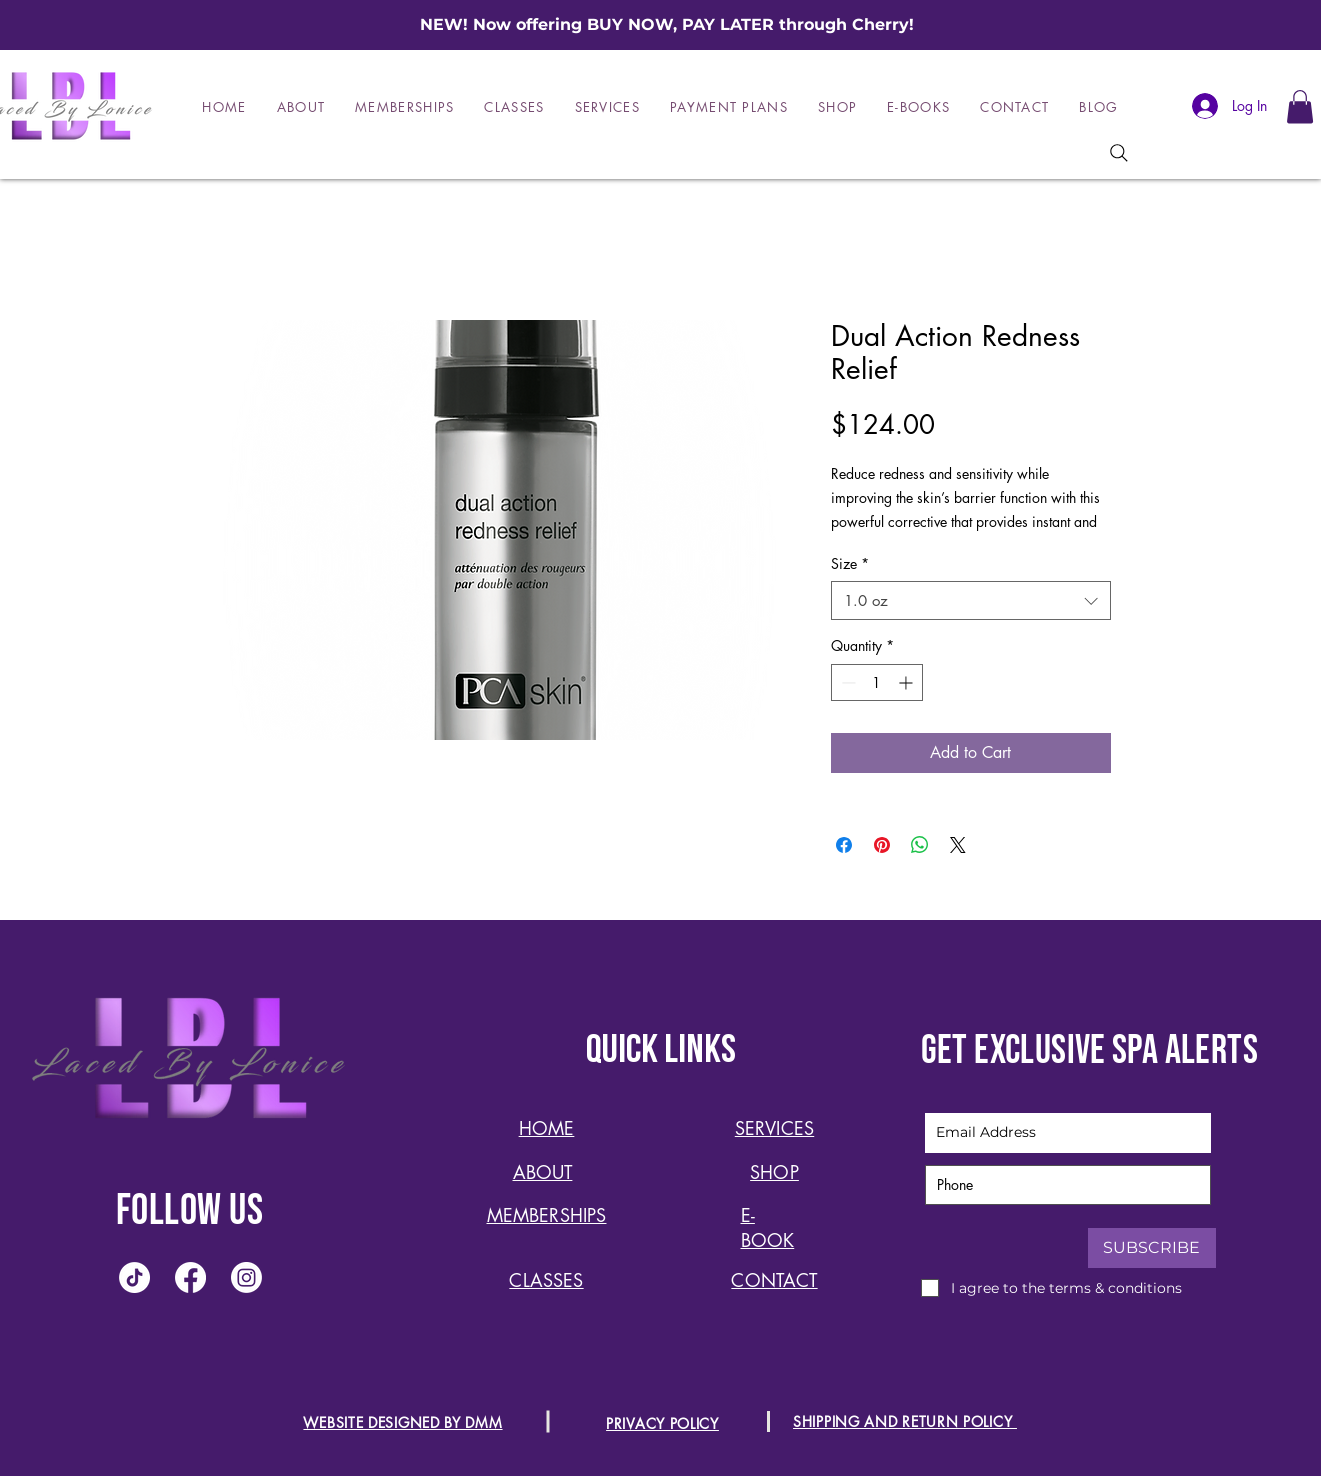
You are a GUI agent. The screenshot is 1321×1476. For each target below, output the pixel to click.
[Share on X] (958, 845)
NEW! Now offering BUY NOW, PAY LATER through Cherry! (667, 24)
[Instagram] (246, 1277)
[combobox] (971, 600)
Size (850, 563)
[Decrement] (846, 682)
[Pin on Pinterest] (882, 845)
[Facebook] (190, 1277)
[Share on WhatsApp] (920, 845)
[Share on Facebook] (844, 845)
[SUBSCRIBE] (1152, 1248)
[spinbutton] (877, 682)
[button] (1300, 106)
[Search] (1119, 153)
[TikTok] (134, 1277)
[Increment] (907, 682)
